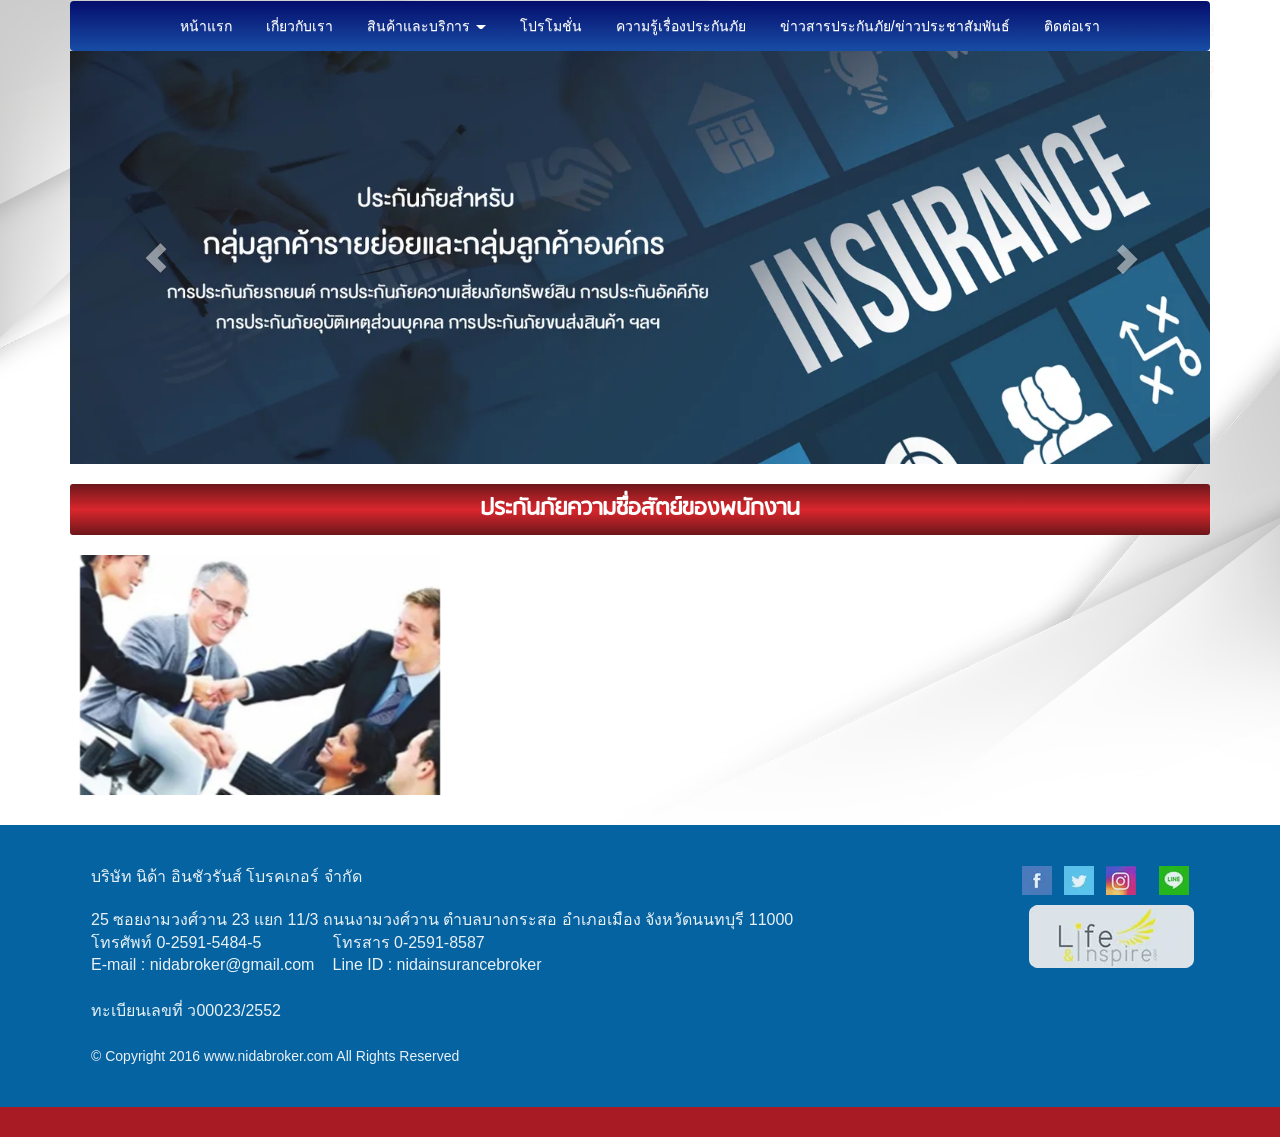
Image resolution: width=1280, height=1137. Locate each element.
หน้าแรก (206, 26)
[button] (155, 257)
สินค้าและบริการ (426, 26)
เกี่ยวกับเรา (299, 26)
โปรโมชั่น (551, 26)
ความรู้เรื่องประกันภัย (681, 26)
